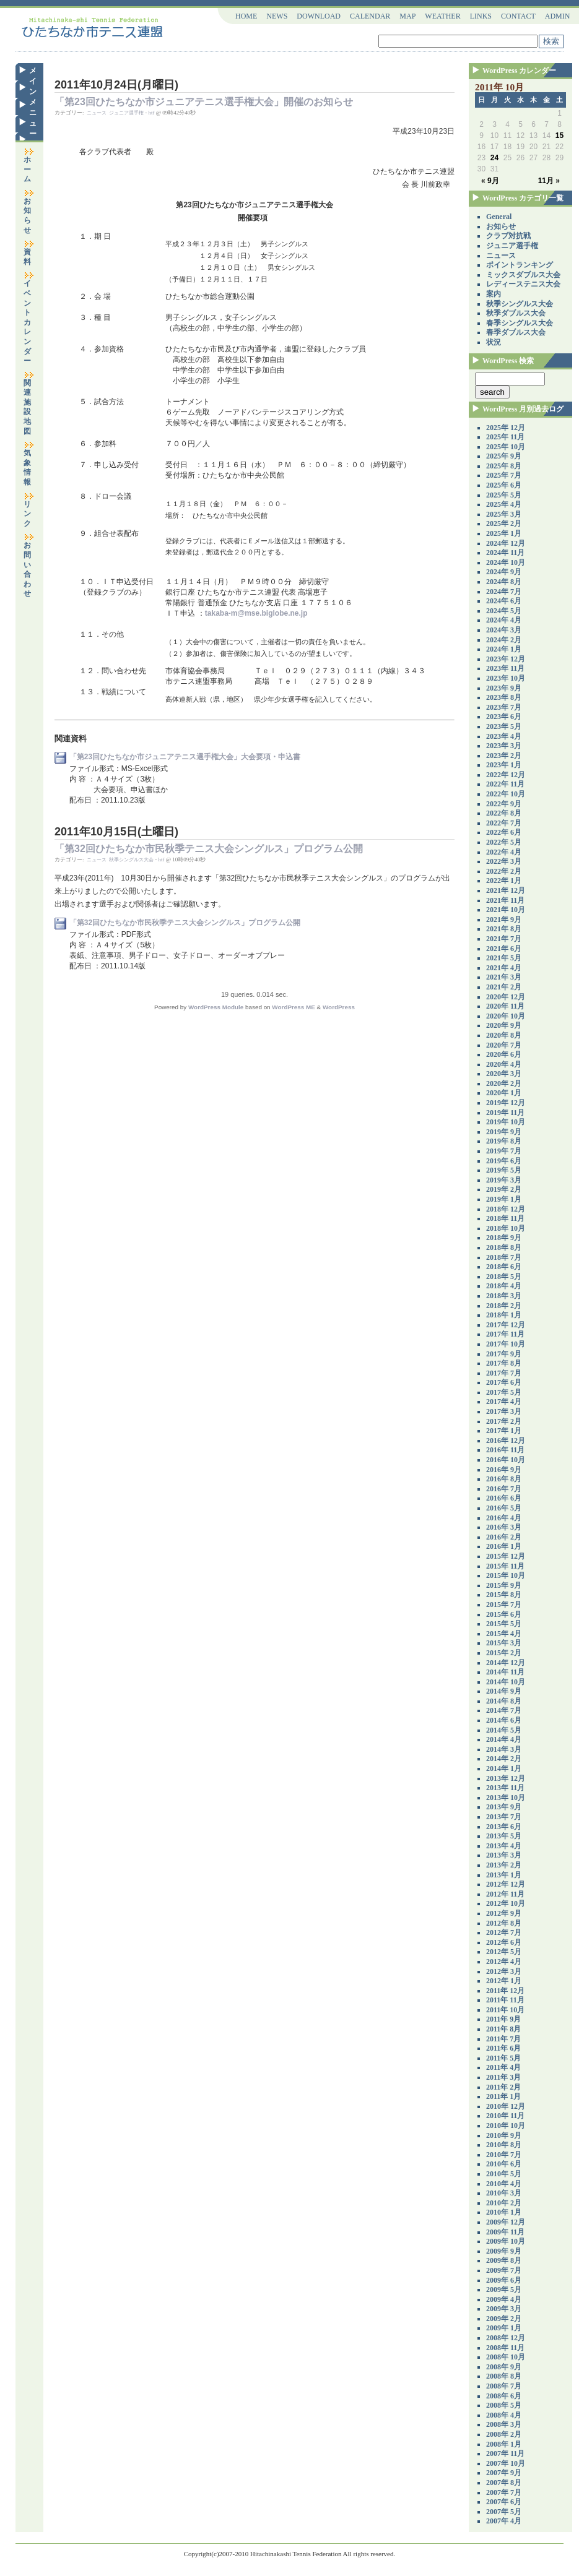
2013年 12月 (505, 1778)
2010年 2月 (503, 2203)
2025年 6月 (503, 485)
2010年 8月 (503, 2144)
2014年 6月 (503, 1720)
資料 (29, 253)
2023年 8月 (503, 697)
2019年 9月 (503, 1131)
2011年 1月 (503, 2096)
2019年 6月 (503, 1161)
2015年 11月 (505, 1566)
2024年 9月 (503, 571)
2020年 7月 (503, 1045)
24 (494, 157)
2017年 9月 (503, 1354)
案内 (493, 294)
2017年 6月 (503, 1382)
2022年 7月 (503, 823)
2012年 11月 (505, 1894)
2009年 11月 (505, 2232)
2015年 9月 (503, 1585)
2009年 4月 (503, 2299)
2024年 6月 (503, 601)
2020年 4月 (503, 1064)
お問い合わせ (29, 565)
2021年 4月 (503, 967)
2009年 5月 (503, 2289)
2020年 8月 (503, 1035)
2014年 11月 (505, 1672)
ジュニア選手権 (126, 113)
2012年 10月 (505, 1903)
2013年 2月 (503, 1865)
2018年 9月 (503, 1237)
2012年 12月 (505, 1884)
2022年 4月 (503, 852)
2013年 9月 (503, 1807)
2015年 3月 (503, 1643)
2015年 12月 (505, 1556)
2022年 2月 (503, 871)
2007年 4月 (503, 2521)
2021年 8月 (503, 928)
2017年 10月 (505, 1344)
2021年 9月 (503, 919)
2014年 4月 (503, 1739)
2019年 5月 (503, 1170)
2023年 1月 (503, 764)
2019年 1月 (503, 1199)
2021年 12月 (505, 890)
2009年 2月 (503, 2318)
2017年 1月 (503, 1430)
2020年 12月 (505, 997)
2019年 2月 (503, 1189)
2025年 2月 (503, 523)
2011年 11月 (505, 2000)
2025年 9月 (503, 456)
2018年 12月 (505, 1209)
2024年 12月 (505, 543)
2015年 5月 (503, 1623)
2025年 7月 (503, 475)
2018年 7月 (503, 1257)
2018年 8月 (503, 1247)
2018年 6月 (503, 1266)
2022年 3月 (503, 861)
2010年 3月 (503, 2193)
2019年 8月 (503, 1141)
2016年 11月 (505, 1449)
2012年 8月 (503, 1923)
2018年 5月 (503, 1276)
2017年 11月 (505, 1334)
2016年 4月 (503, 1518)
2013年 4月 (503, 1846)
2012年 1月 (503, 1980)
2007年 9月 (503, 2472)
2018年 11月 (505, 1218)
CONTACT (518, 16)
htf (152, 113)
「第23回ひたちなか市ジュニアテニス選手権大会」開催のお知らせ (203, 102)
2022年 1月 (503, 880)
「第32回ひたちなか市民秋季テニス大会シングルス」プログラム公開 (208, 848)
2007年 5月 (503, 2511)
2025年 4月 (503, 504)
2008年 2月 (503, 2434)
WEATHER (442, 16)
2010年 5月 (503, 2173)
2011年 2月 (503, 2087)
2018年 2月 (503, 1305)
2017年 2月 (503, 1421)
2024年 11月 (505, 552)
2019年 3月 (503, 1180)
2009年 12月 (505, 2222)
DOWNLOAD (319, 16)
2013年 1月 (503, 1875)
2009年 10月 (505, 2241)
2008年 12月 (505, 2337)
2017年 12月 (505, 1324)
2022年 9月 (503, 803)
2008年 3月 (503, 2424)
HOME (246, 16)
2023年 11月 (505, 668)
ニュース (97, 113)
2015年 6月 (503, 1614)
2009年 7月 (503, 2270)
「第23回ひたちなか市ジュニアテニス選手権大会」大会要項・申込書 (184, 756)
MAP (407, 16)
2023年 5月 (503, 726)
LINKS (481, 16)
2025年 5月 (503, 495)
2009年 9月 (503, 2251)
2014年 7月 (503, 1710)
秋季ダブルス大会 (516, 313)
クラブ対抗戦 (508, 235)
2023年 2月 (503, 755)
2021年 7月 (503, 938)
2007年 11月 (505, 2453)
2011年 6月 (503, 2048)
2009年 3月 (503, 2308)
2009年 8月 (503, 2260)
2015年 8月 (503, 1594)
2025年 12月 (505, 427)
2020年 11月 (505, 1006)
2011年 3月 (503, 2077)
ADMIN (557, 16)
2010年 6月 (503, 2164)
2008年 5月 (503, 2405)
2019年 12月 (505, 1102)
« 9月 (490, 180)
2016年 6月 (503, 1498)
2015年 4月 (503, 1633)
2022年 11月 (505, 784)
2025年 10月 (505, 446)
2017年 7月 (503, 1373)
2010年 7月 (503, 2154)
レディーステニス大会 (523, 284)
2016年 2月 (503, 1537)
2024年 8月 (503, 581)
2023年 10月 (505, 678)
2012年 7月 (503, 1932)
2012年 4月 (503, 1961)
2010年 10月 (505, 2125)
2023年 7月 (503, 707)
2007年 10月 (505, 2463)
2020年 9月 (503, 1025)
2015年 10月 (505, 1575)
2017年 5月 (503, 1392)
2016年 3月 (503, 1527)
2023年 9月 (503, 688)
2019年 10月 (505, 1122)
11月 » (549, 180)
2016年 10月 (505, 1459)
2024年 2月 (503, 639)
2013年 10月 (505, 1797)
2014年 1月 (503, 1768)
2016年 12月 (505, 1440)
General (499, 216)
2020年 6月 (503, 1054)
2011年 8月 (503, 2029)
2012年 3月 (503, 1971)
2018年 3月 (503, 1295)
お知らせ (29, 212)
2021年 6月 (503, 948)
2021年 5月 (503, 958)
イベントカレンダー (29, 318)
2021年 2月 (503, 987)
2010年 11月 (505, 2115)
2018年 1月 (503, 1315)
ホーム (29, 165)
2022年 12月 (505, 774)
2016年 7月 (503, 1488)
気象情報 (29, 463)
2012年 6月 (503, 1942)
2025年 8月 (503, 466)
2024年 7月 (503, 591)
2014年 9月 (503, 1691)
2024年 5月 (503, 610)
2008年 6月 (503, 2396)
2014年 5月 (503, 1730)
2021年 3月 (503, 977)
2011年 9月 (503, 2019)
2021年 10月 (505, 909)
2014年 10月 (505, 1682)
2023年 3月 (503, 745)
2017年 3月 (503, 1411)
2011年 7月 (503, 2039)
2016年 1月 (503, 1546)
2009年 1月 (503, 2328)
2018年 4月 (503, 1286)
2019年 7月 (503, 1151)
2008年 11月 (505, 2347)
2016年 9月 (503, 1469)
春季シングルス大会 (519, 323)
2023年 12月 (505, 659)
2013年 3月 (503, 1855)
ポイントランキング (519, 265)
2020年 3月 (503, 1073)
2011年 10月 (505, 2009)
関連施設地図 (29, 403)
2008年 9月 (503, 2367)
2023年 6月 (503, 716)
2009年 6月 (503, 2280)
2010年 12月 (505, 2106)
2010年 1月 (503, 2212)
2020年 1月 (503, 1092)
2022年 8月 (503, 813)
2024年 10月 (505, 562)
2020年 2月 (503, 1083)
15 (559, 135)
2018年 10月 (505, 1228)
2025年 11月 (505, 437)
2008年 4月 (503, 2415)
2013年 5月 (503, 1836)
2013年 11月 (505, 1787)
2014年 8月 (503, 1701)
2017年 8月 (503, 1363)
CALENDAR (370, 16)
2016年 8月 (503, 1479)
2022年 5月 (503, 842)
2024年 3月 (503, 630)
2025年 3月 (503, 514)
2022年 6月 (503, 832)
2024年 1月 (503, 649)
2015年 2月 (503, 1652)
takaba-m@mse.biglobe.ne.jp (256, 613)
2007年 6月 (503, 2501)
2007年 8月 (503, 2482)
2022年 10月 (505, 794)
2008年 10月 (505, 2357)
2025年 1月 (503, 533)
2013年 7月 (503, 1816)
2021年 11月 (505, 900)
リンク (29, 510)
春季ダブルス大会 (516, 332)
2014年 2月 (503, 1758)
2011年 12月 (505, 1990)
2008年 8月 (503, 2376)
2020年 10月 (505, 1016)
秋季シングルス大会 (131, 860)
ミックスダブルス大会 (523, 274)
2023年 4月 (503, 736)
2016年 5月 (503, 1508)
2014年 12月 (505, 1662)
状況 (493, 342)
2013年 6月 (503, 1826)
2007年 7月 (503, 2492)
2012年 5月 (503, 1951)
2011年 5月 (503, 2058)
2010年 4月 (503, 2183)
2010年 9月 (503, 2135)
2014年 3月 (503, 1749)
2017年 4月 (503, 1401)
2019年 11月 (505, 1112)
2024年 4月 (503, 620)
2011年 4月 (503, 2067)
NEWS (276, 16)
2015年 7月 (503, 1604)
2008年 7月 (503, 2386)
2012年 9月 (503, 1913)
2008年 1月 (503, 2444)
